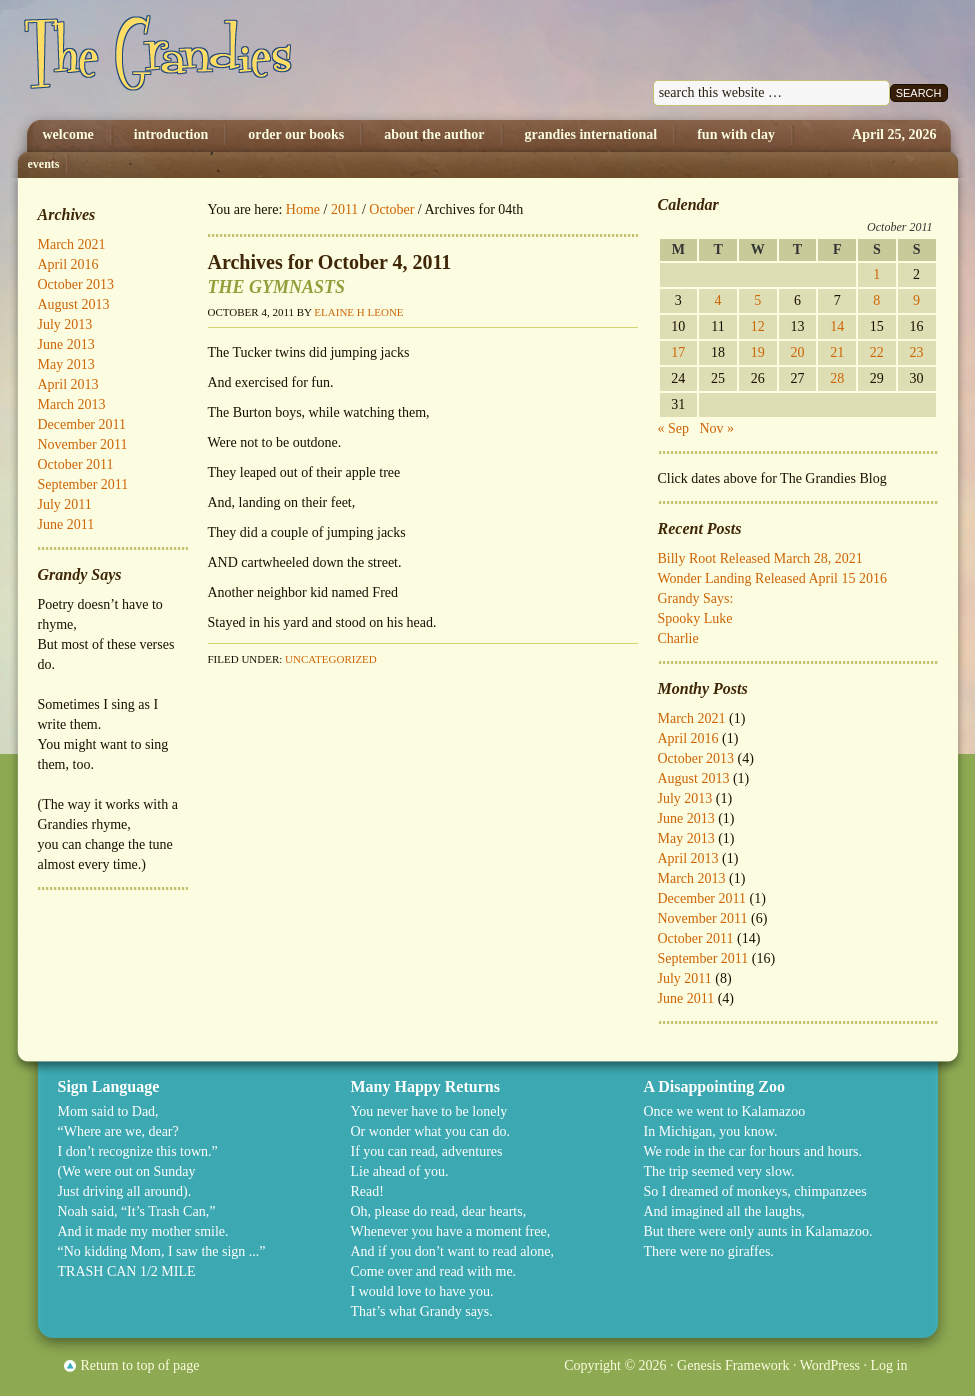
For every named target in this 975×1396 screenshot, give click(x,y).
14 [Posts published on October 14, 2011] (837, 326)
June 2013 (686, 818)
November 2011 (703, 918)
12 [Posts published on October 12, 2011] (758, 326)
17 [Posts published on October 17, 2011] (678, 352)
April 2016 (688, 738)
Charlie (678, 638)
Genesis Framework (733, 1365)
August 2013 (694, 778)
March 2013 (692, 878)
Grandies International (591, 134)
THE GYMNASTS (277, 287)
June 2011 (686, 998)
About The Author (434, 134)
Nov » (717, 428)
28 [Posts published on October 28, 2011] (837, 378)
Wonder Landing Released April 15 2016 (772, 578)
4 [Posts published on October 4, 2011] (718, 300)
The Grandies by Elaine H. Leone (225, 60)
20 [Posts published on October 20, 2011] (797, 352)
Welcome (68, 134)
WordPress (830, 1365)
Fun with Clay (736, 134)
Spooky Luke (695, 618)
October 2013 (696, 758)
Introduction (171, 134)
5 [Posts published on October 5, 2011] (757, 300)
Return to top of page (140, 1365)
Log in (889, 1365)
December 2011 (702, 898)
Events (44, 164)
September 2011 (703, 958)
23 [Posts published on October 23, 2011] (917, 352)
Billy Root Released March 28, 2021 (760, 558)
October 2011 (696, 938)
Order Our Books (296, 134)
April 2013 (688, 858)
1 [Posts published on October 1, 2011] (876, 274)
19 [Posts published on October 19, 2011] (758, 352)
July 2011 (685, 978)
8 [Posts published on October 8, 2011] (876, 300)
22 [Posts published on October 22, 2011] (877, 352)
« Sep (674, 428)
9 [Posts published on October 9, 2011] (916, 300)
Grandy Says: (696, 598)
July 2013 (685, 798)
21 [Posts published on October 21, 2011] (837, 352)
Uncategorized (331, 659)
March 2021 (692, 718)
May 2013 (686, 838)
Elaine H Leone (358, 312)
